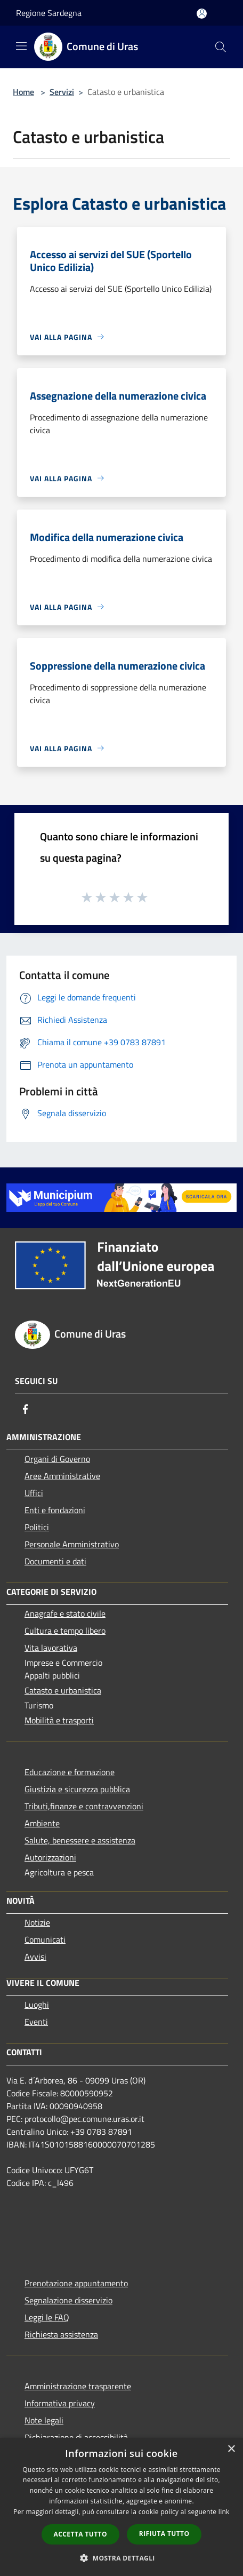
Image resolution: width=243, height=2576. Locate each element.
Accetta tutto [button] (80, 2534)
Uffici (34, 1492)
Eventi (36, 2021)
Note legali (44, 2420)
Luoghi (37, 2004)
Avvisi (35, 1956)
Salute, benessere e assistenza (80, 1840)
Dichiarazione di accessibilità (76, 2437)
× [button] (231, 2449)
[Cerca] (220, 47)
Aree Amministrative (62, 1475)
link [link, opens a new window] (224, 2511)
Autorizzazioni (50, 1857)
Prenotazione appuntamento (76, 2283)
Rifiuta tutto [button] (164, 2533)
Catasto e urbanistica (63, 1690)
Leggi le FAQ (47, 2317)
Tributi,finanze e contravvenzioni (84, 1806)
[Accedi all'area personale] (201, 13)
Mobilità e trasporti (59, 1720)
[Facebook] (25, 1409)
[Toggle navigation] (21, 45)
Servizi (62, 91)
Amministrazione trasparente (78, 2386)
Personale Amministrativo (72, 1544)
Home (23, 91)
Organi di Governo (57, 1458)
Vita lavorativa (51, 1647)
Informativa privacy (60, 2403)
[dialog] (121, 2507)
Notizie (37, 1922)
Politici (37, 1527)
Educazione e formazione (70, 1772)
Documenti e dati (55, 1561)
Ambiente (42, 1823)
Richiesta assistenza (61, 2334)
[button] (121, 2558)
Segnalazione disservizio (68, 2300)
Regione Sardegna (49, 12)
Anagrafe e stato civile (65, 1613)
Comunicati (45, 1939)
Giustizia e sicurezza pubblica (77, 1789)
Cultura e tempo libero (65, 1630)
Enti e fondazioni (55, 1510)
